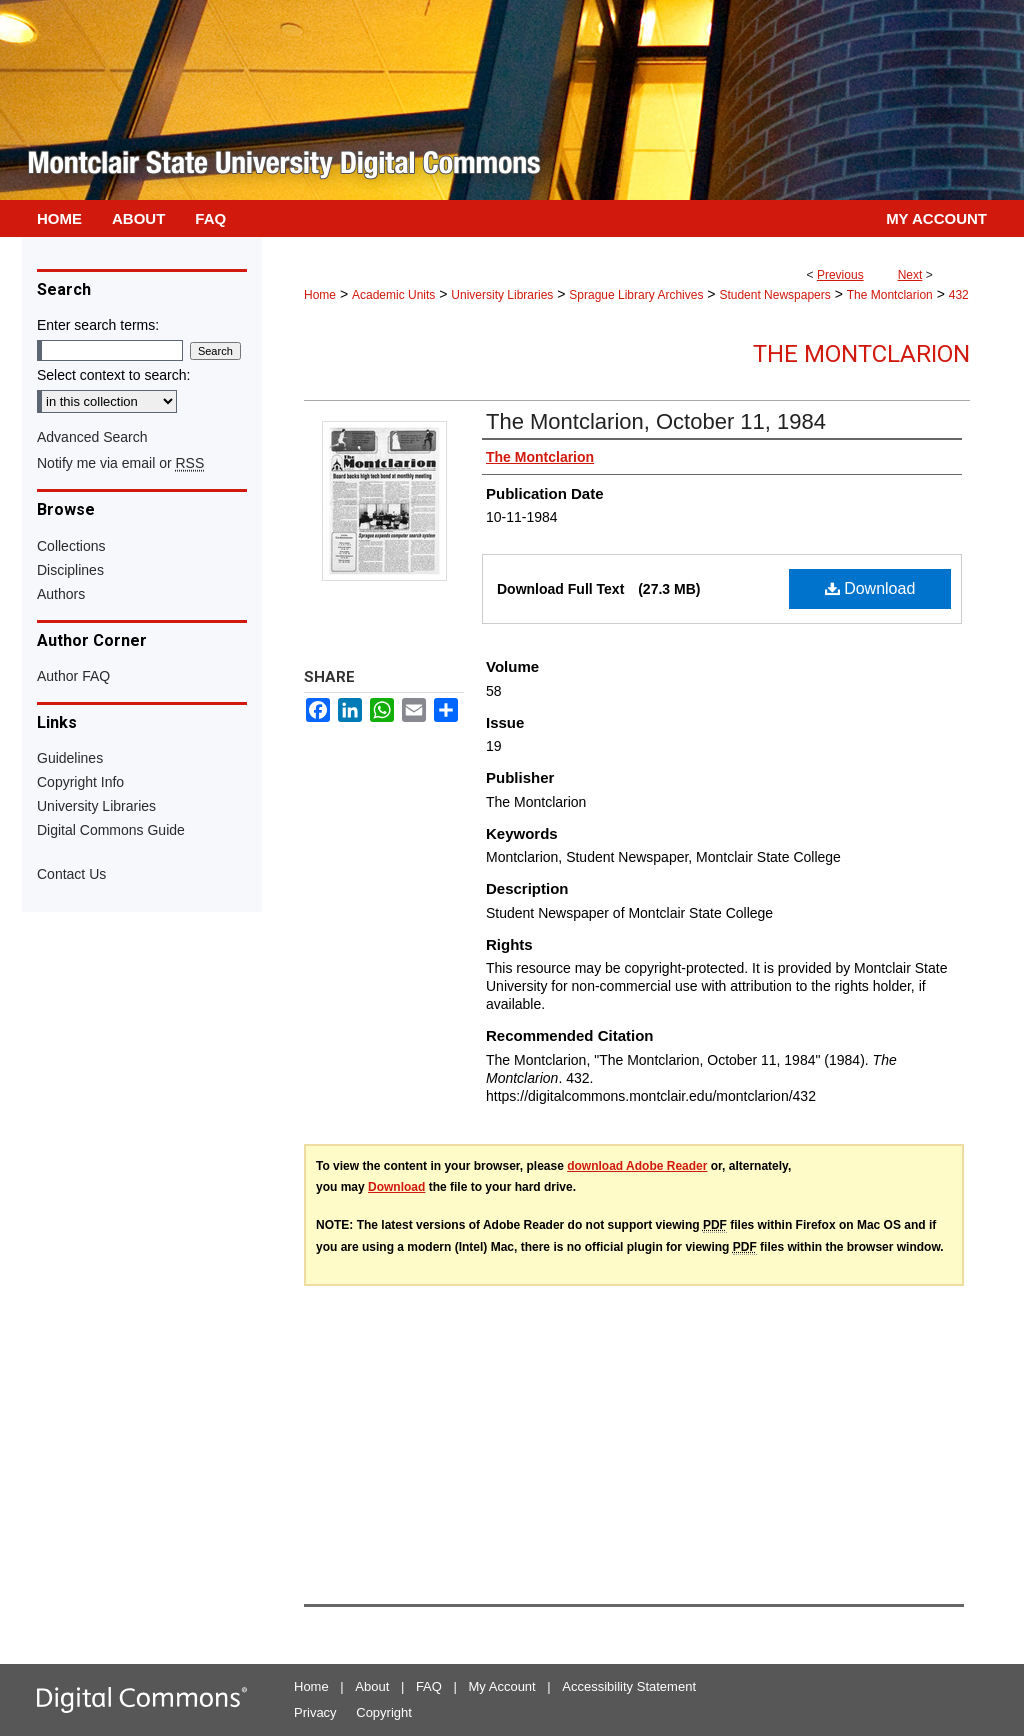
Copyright (384, 1712)
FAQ (429, 1686)
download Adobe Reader (637, 1166)
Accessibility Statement (629, 1686)
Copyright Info (80, 782)
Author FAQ (73, 676)
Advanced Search (92, 437)
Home (320, 295)
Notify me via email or (120, 463)
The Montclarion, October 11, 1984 (656, 421)
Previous (840, 275)
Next (910, 275)
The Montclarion (890, 295)
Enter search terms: (98, 325)
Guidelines (70, 758)
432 (959, 295)
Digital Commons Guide (111, 830)
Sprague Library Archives (636, 295)
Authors (61, 594)
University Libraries (502, 295)
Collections (71, 546)
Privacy (315, 1712)
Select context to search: (113, 375)
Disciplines (70, 570)
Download (870, 588)
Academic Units (393, 295)
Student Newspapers (774, 295)
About (372, 1686)
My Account (502, 1686)
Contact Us (71, 874)
